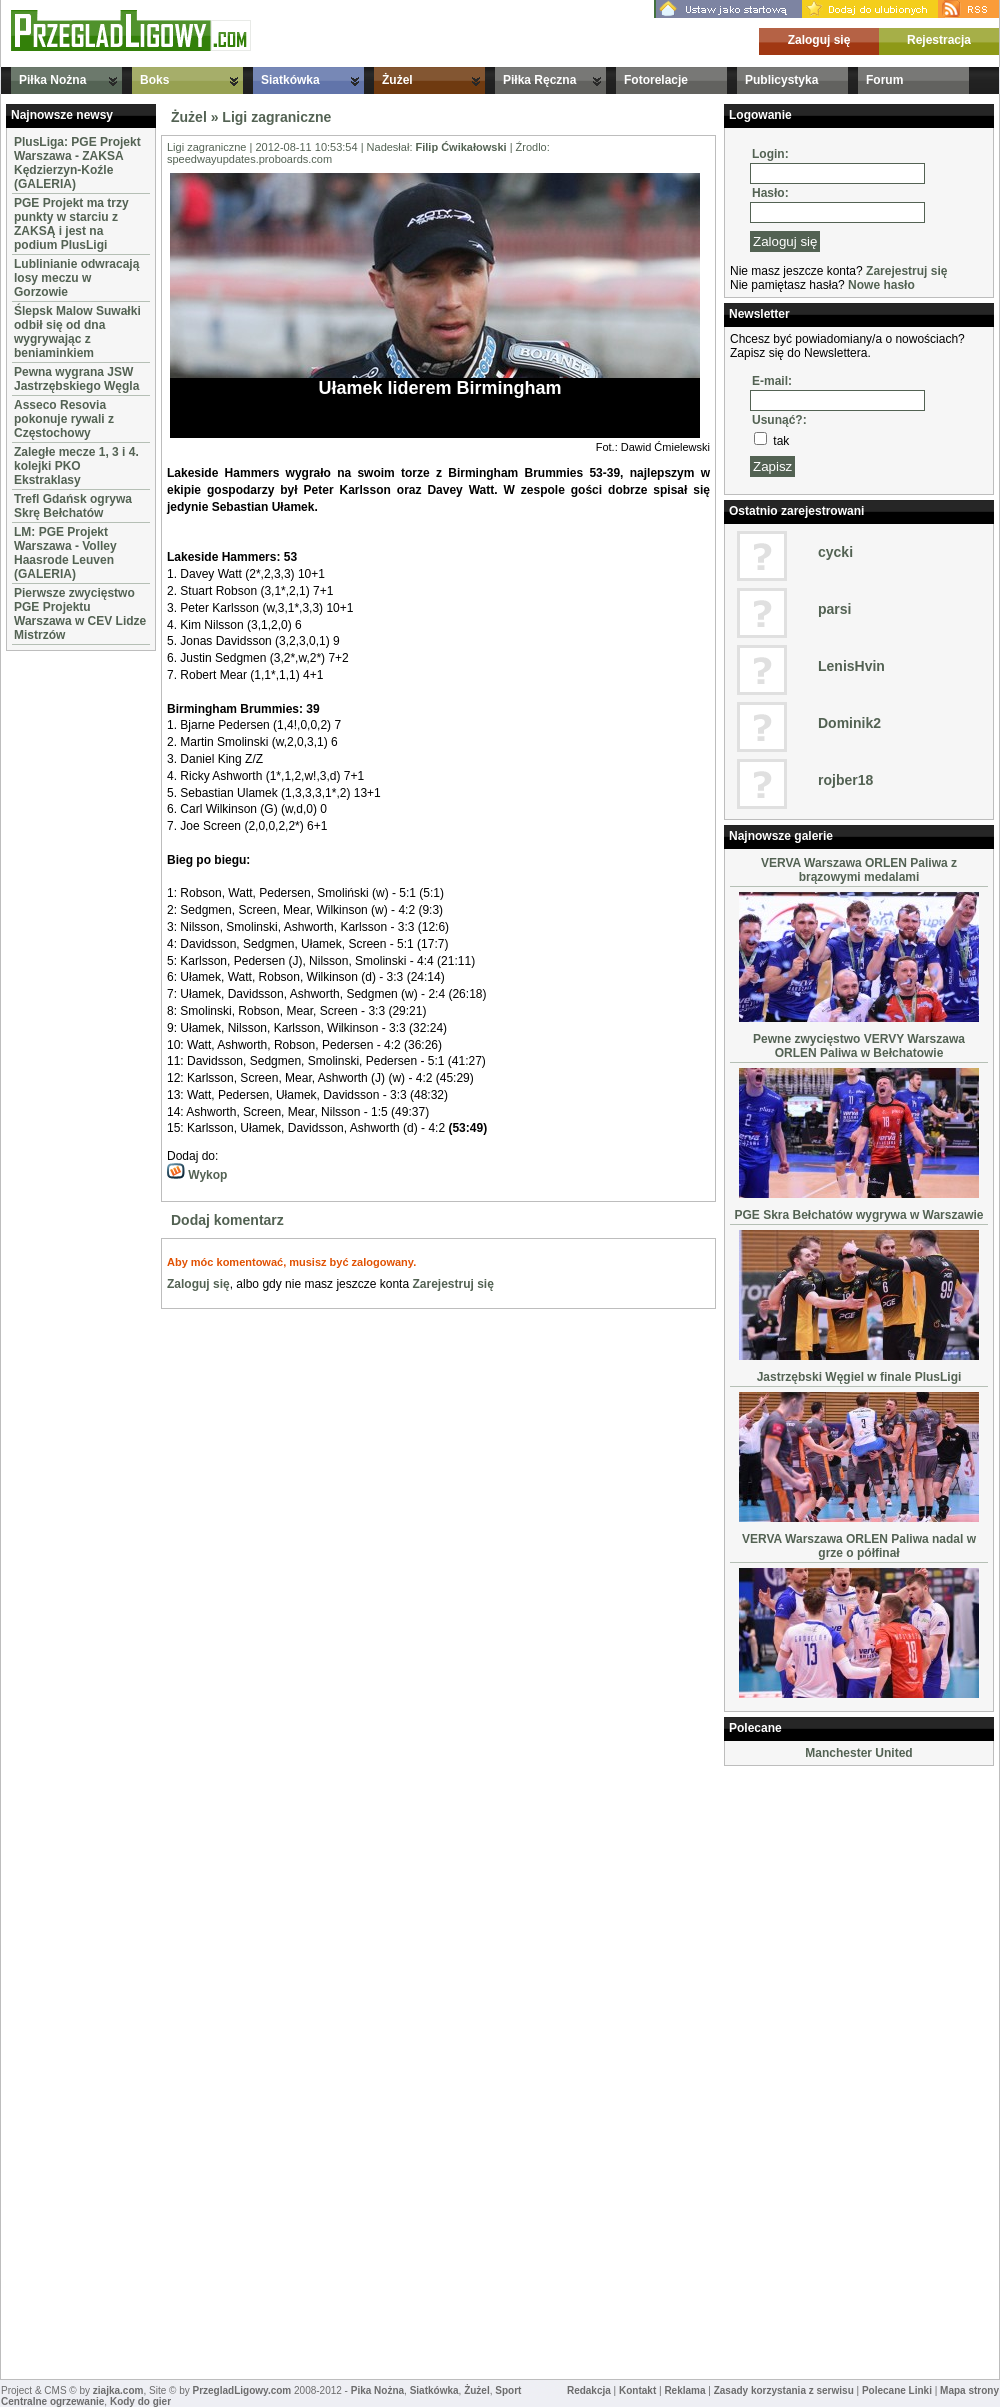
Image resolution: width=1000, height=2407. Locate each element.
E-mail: (772, 381)
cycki (835, 552)
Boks (154, 80)
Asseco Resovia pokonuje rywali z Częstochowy (64, 419)
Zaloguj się (819, 40)
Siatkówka (290, 80)
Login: (770, 154)
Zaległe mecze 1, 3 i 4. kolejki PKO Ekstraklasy (76, 466)
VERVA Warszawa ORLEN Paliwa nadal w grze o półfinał (859, 1546)
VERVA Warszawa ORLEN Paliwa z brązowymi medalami (859, 870)
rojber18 (845, 780)
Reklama (684, 2390)
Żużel (397, 80)
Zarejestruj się (452, 1284)
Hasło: (770, 193)
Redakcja (589, 2390)
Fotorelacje (656, 80)
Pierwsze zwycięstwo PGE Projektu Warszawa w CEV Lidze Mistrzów (80, 614)
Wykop (197, 1175)
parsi (834, 609)
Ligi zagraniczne (276, 117)
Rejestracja (939, 40)
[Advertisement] (66, 956)
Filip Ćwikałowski (461, 147)
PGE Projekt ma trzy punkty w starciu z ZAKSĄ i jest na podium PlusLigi (71, 224)
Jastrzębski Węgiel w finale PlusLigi (859, 1377)
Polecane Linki (897, 2390)
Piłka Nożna (52, 80)
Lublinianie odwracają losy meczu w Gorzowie (76, 278)
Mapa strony (969, 2390)
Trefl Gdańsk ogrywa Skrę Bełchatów (73, 506)
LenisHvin (851, 666)
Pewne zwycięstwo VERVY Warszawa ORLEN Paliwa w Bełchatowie (859, 1046)
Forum (884, 80)
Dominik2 (849, 723)
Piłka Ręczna (539, 80)
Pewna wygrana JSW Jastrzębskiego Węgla (76, 379)
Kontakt (637, 2390)
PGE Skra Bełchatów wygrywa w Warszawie (859, 1215)
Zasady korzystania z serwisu (784, 2390)
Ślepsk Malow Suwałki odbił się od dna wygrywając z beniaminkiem (77, 332)
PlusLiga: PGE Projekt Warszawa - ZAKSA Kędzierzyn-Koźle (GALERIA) (77, 163)
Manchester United (858, 1753)
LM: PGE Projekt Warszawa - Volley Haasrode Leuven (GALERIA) (65, 553)
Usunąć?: (779, 420)
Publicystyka (781, 80)
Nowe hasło (881, 285)
